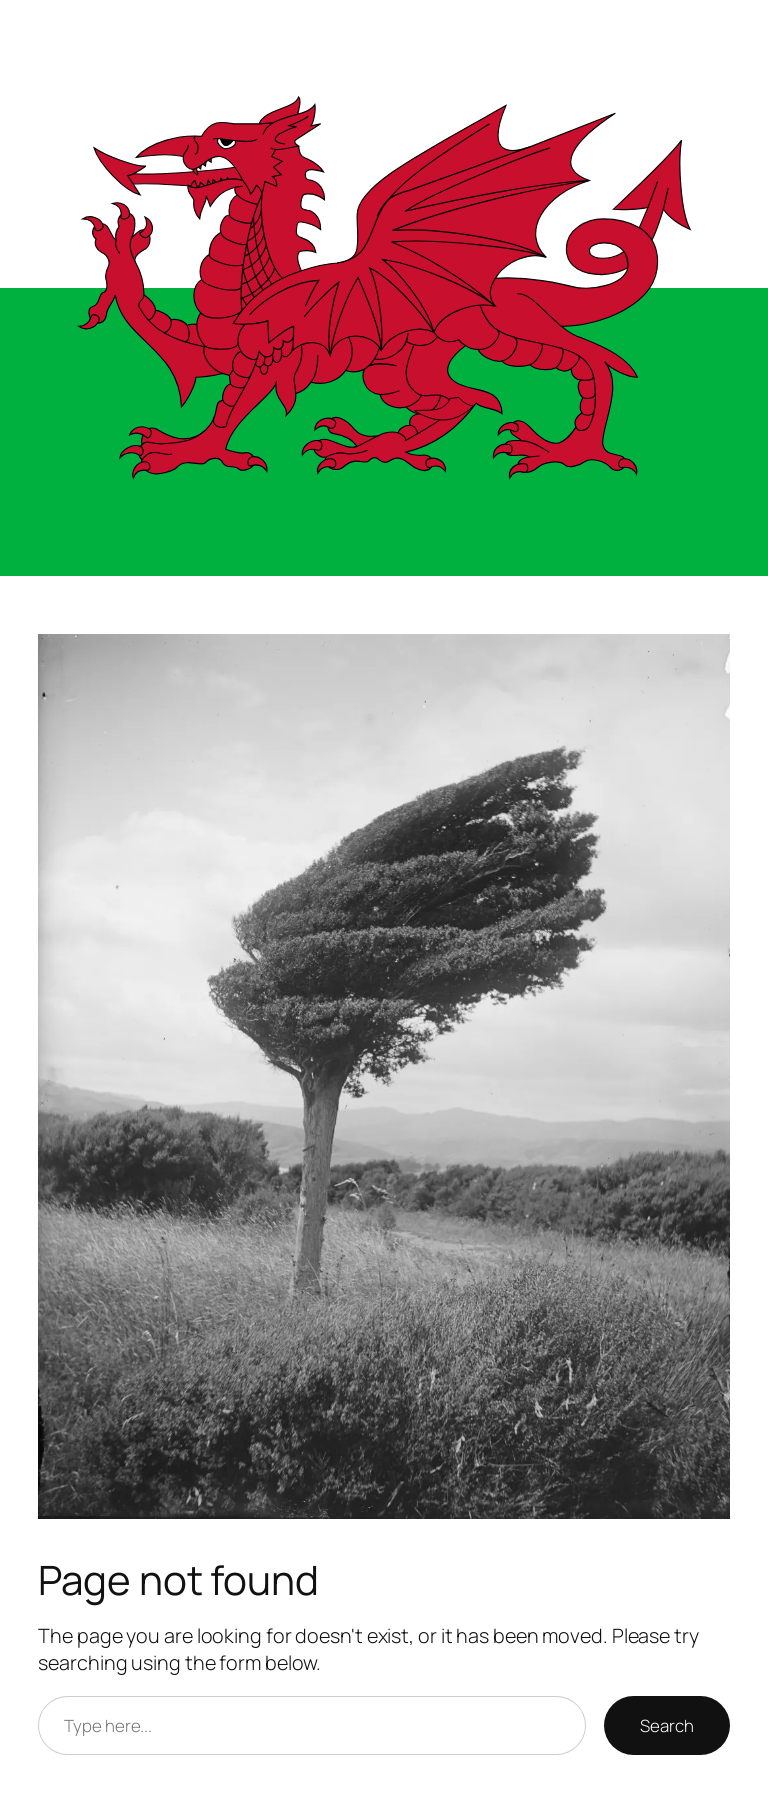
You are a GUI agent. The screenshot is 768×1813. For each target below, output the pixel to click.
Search (666, 1725)
